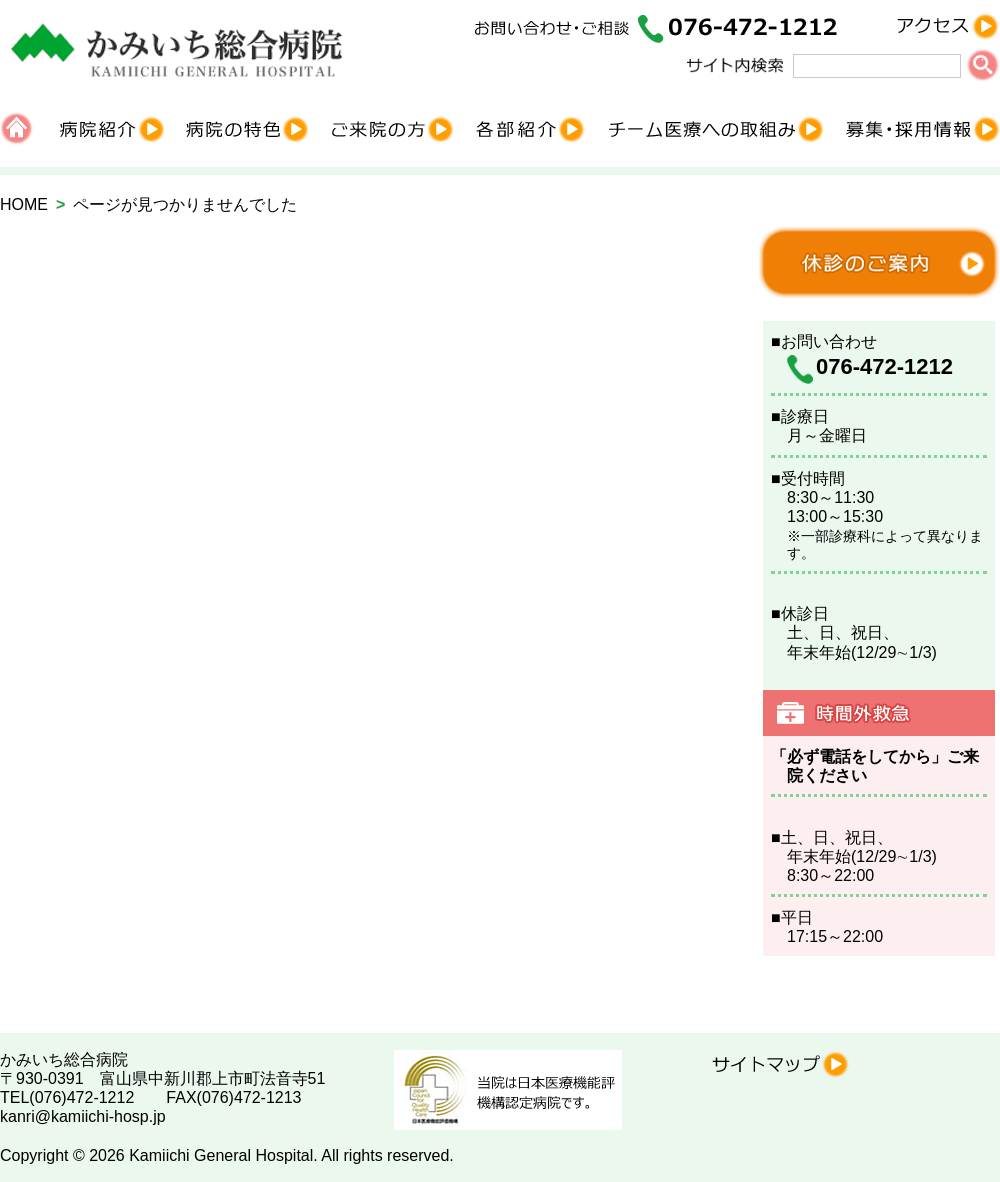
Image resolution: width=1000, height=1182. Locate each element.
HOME (24, 204)
